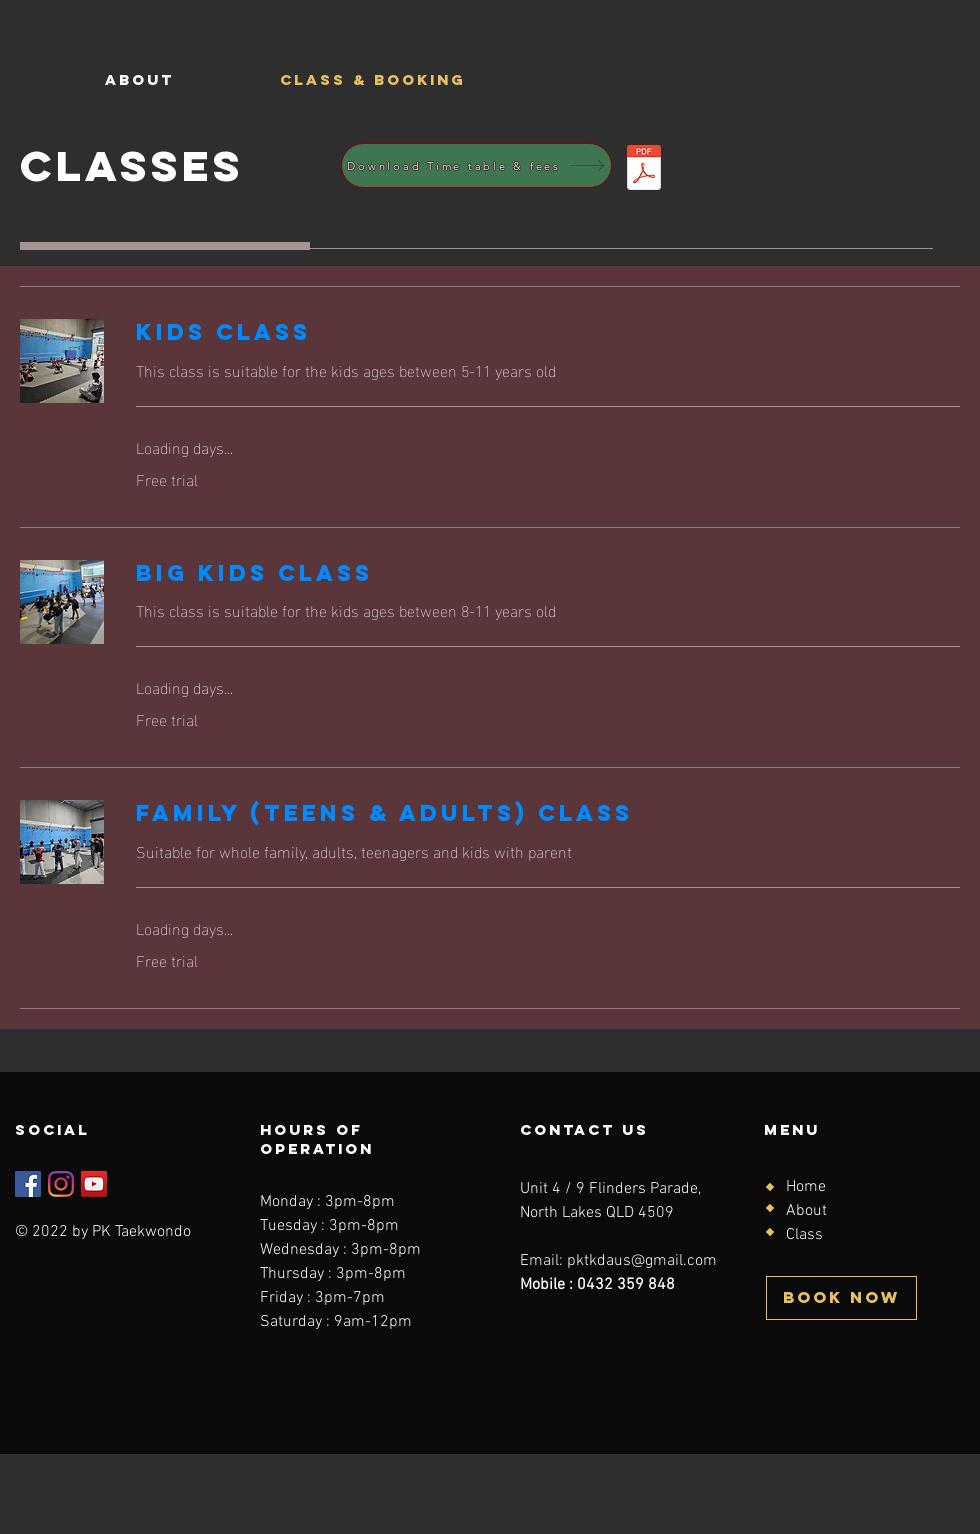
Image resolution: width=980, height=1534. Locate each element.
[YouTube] (94, 1184)
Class (804, 1235)
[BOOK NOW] (841, 1298)
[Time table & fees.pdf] (643, 170)
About (806, 1211)
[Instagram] (61, 1184)
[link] (548, 332)
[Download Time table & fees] (476, 165)
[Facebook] (28, 1184)
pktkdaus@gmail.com (642, 1261)
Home (806, 1187)
